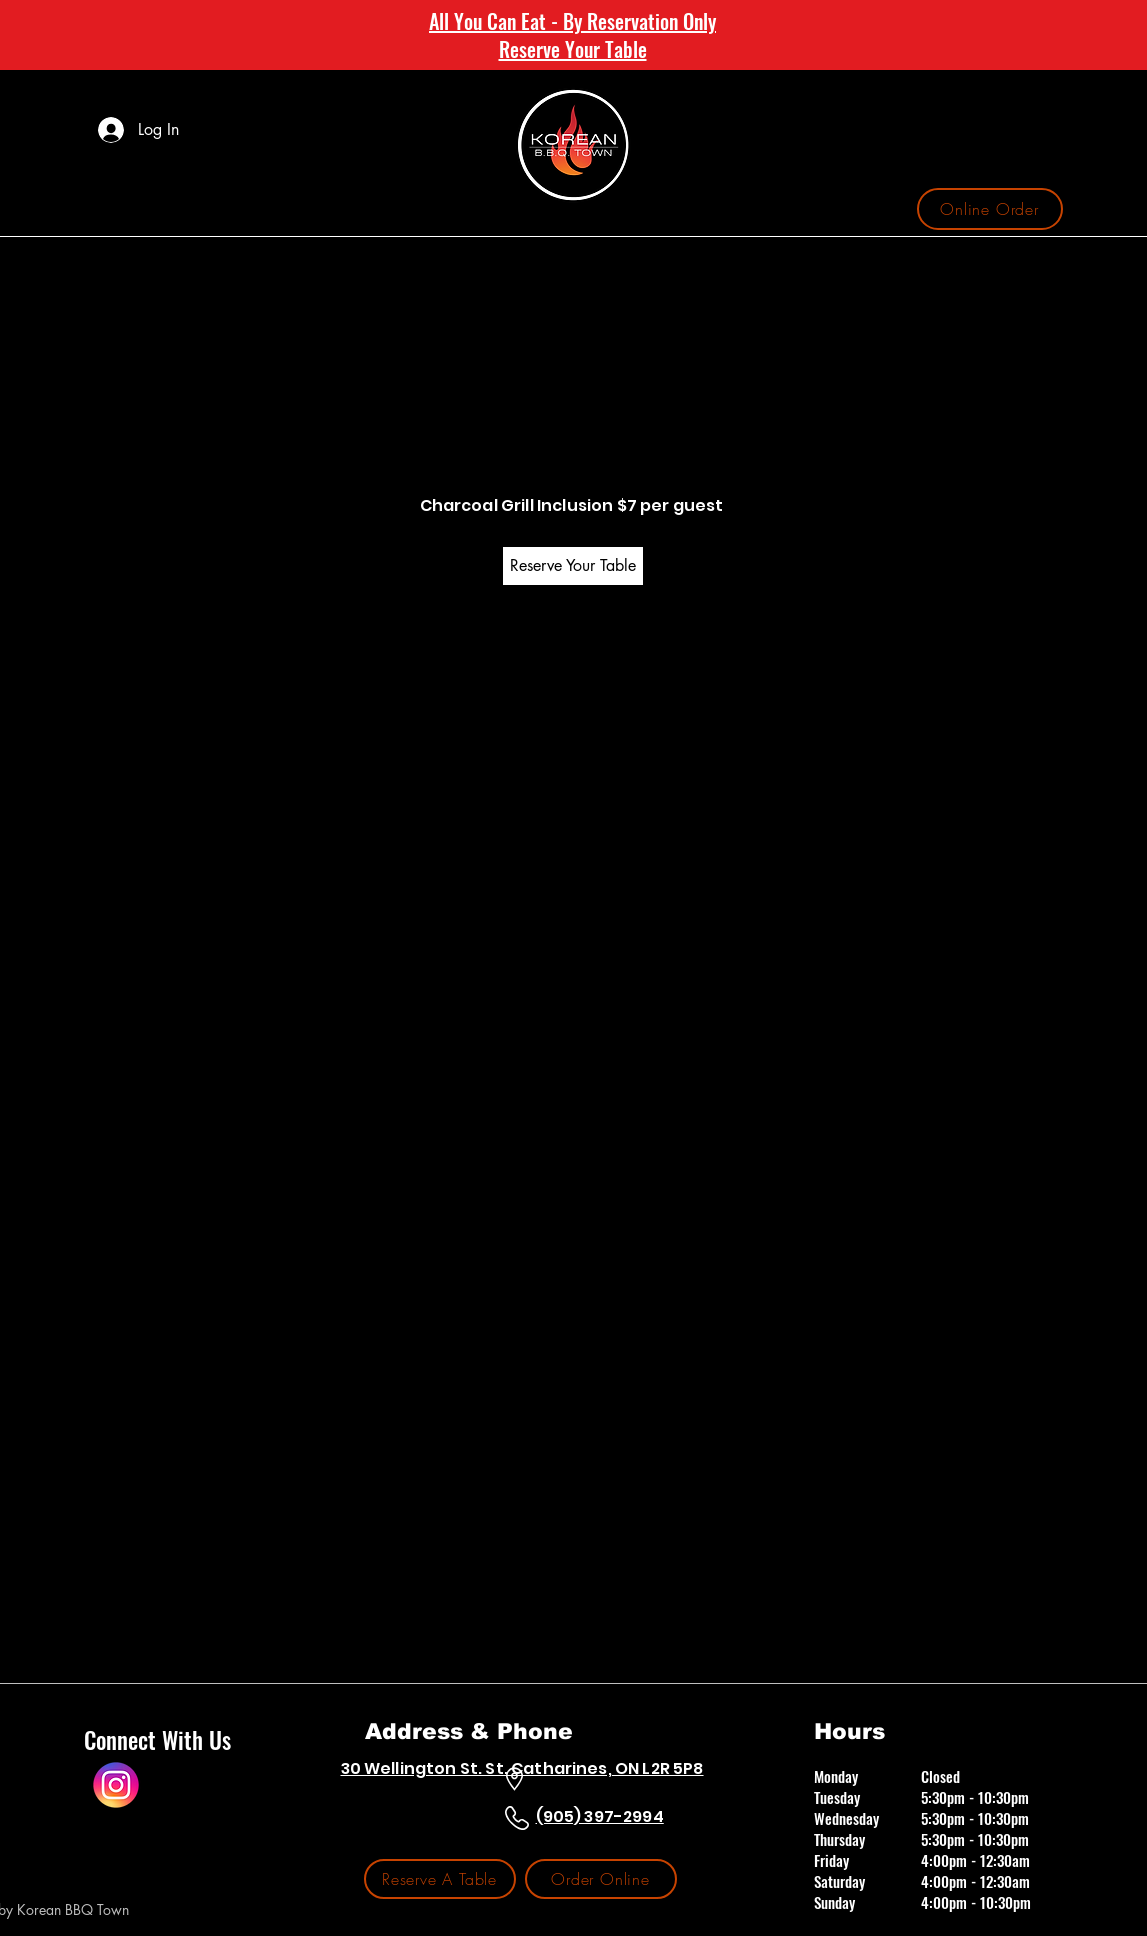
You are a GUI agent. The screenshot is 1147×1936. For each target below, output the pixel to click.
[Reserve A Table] (440, 1879)
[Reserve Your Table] (573, 566)
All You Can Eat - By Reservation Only (572, 21)
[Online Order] (990, 209)
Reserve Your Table (573, 49)
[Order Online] (601, 1879)
